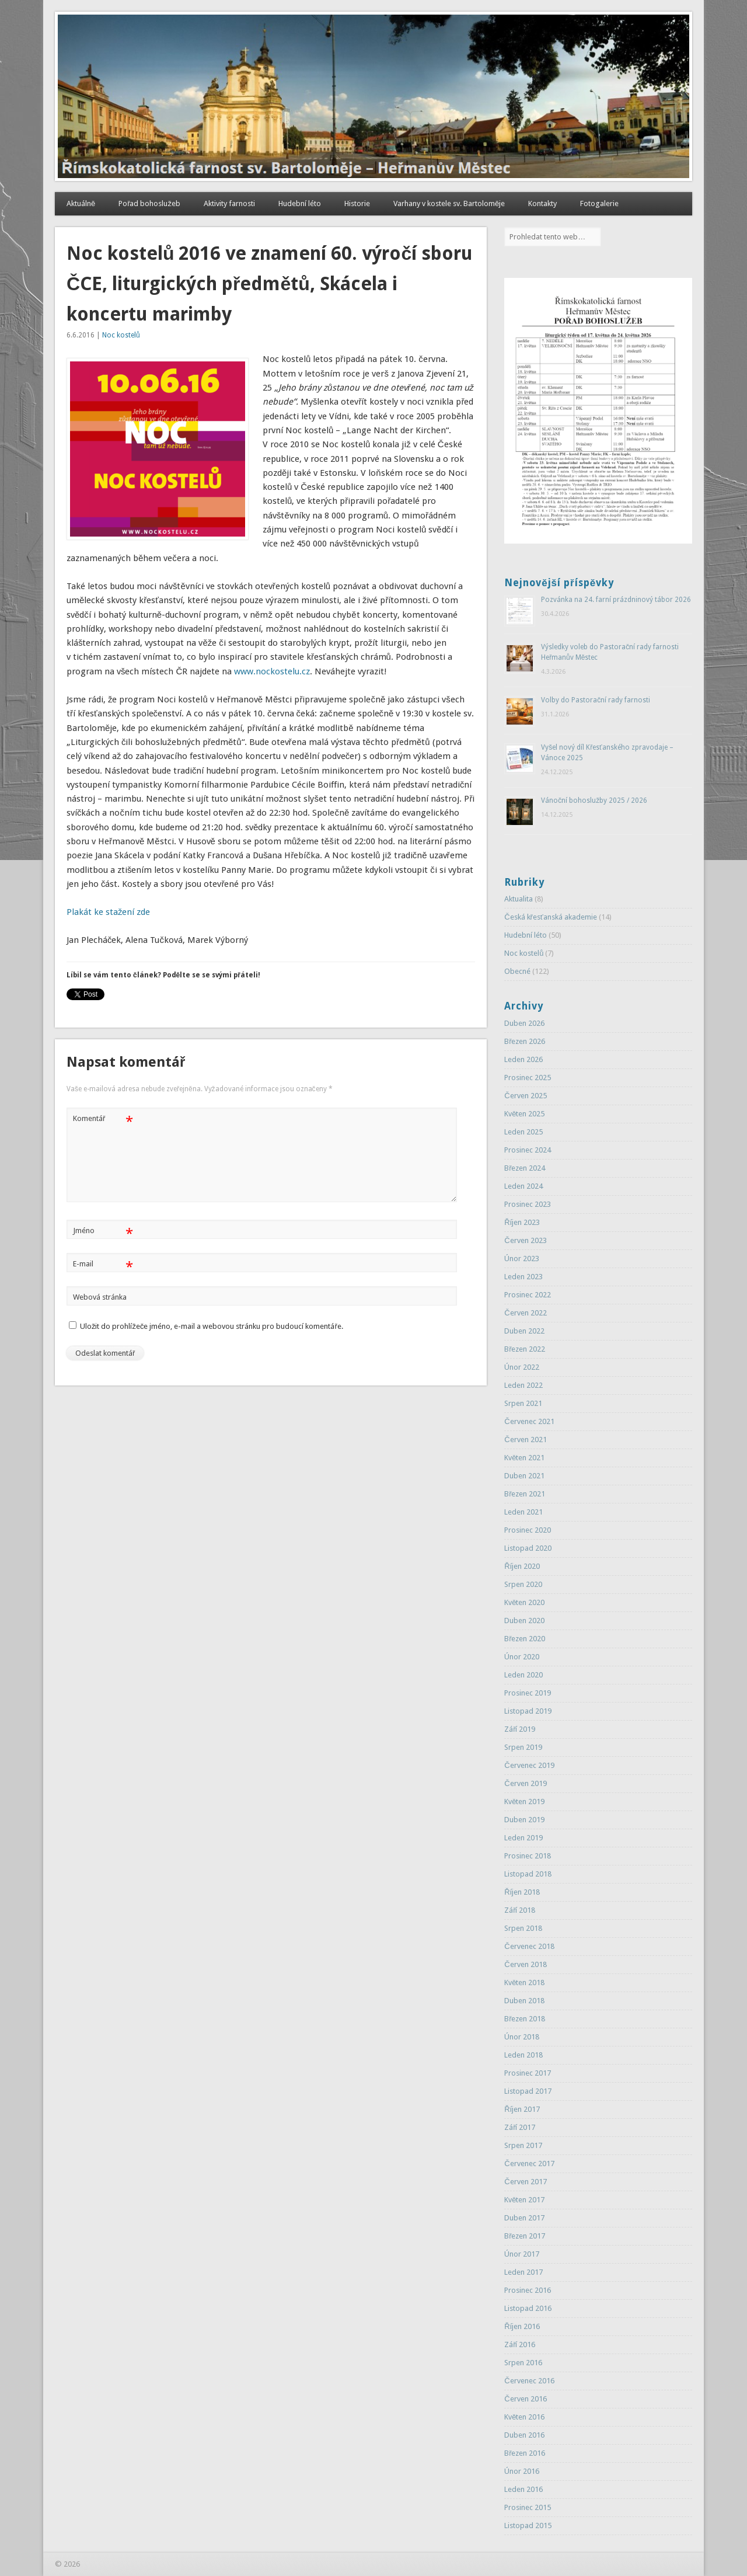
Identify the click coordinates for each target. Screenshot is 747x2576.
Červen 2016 (525, 2398)
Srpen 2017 (523, 2145)
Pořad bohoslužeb (149, 203)
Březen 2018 (524, 2018)
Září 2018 (519, 1910)
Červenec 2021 (529, 1421)
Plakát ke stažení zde (109, 912)
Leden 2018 (523, 2055)
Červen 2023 (525, 1240)
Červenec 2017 (529, 2163)
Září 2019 (519, 1729)
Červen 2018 (525, 1964)
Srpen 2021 (523, 1403)
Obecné (517, 971)
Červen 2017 (525, 2181)
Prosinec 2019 (527, 1693)
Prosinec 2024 (527, 1150)
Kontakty (542, 203)
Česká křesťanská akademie (550, 917)
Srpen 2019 (523, 1747)
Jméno (103, 1231)
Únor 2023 (521, 1258)
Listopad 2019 (527, 1711)
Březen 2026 (524, 1041)
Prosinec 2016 (527, 2290)
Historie (357, 203)
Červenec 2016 (529, 2380)
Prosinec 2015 (527, 2507)
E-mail (103, 1264)
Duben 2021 (524, 1475)
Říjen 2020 (521, 1566)
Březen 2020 (524, 1638)
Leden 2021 (523, 1512)
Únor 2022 (521, 1367)
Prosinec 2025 (527, 1077)
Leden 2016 (523, 2489)
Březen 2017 (524, 2236)
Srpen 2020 (523, 1584)
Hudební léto (299, 203)
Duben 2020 (524, 1620)
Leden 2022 (523, 1385)
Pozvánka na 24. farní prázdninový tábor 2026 (616, 600)
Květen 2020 (524, 1602)
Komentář (103, 1119)
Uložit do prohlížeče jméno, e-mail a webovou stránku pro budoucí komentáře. (211, 1326)
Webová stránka (100, 1297)
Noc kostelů (121, 335)
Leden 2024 (523, 1186)
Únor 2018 (521, 2036)
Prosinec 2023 (527, 1204)
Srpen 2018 (523, 1928)
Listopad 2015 (527, 2525)
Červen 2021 (525, 1439)
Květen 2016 (524, 2417)
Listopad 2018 (527, 1874)
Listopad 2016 (527, 2308)
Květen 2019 (524, 1801)
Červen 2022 (525, 1312)
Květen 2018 (524, 1982)
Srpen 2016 (523, 2362)
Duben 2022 (524, 1331)
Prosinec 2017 (527, 2073)
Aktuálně (81, 203)
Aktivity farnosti (229, 203)
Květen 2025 (524, 1113)
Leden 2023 (523, 1276)
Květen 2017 (524, 2199)
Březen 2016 (524, 2453)
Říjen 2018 (521, 1892)
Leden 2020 (523, 1674)
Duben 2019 (524, 1819)
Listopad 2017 (527, 2091)
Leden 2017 (523, 2272)
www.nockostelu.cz (272, 671)
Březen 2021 (524, 1493)
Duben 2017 (524, 2217)
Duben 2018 (524, 2000)
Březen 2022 (524, 1349)
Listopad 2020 (527, 1548)
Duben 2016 (524, 2435)
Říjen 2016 (521, 2326)
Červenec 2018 (529, 1946)
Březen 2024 (524, 1168)
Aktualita (518, 898)
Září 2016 (519, 2344)
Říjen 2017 (521, 2109)
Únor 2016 (521, 2471)
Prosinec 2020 (527, 1530)
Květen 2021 (524, 1457)
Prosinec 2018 (527, 1855)
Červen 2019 (525, 1783)
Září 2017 (519, 2127)
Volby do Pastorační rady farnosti (595, 700)
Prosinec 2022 (527, 1294)
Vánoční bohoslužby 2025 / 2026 (594, 800)
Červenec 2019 (529, 1765)
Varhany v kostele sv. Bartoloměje (449, 203)
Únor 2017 (521, 2254)
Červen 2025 (525, 1095)
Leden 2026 (523, 1059)
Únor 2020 (521, 1656)
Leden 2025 (523, 1131)
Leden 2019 (523, 1837)
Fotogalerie (599, 203)
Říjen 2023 (521, 1222)
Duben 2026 (524, 1023)
